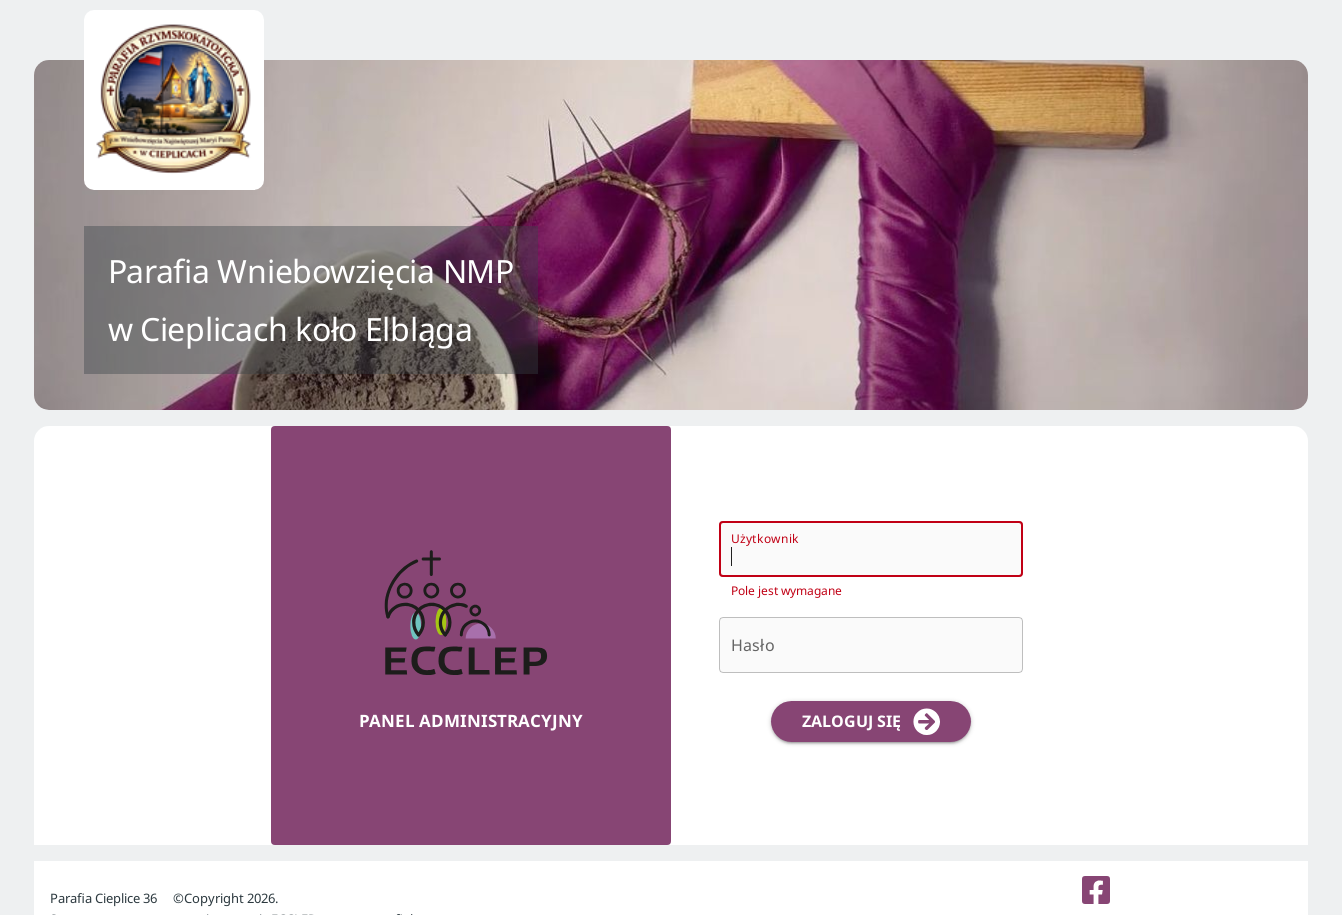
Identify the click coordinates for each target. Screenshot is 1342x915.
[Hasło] (871, 645)
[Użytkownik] (853, 549)
